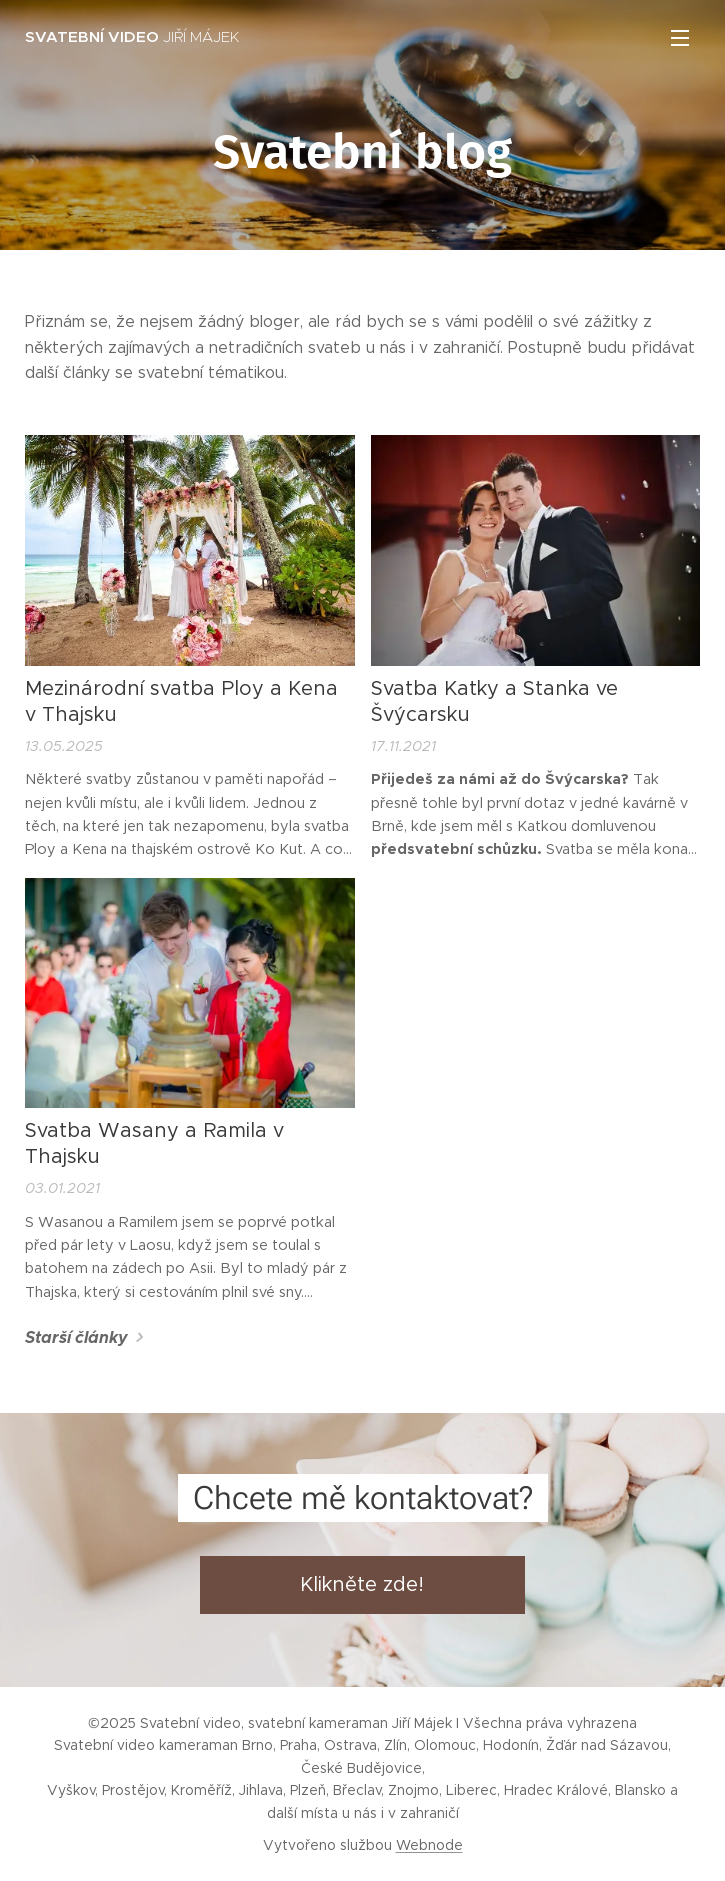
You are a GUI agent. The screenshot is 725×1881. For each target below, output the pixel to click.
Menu (680, 38)
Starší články (76, 1337)
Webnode (429, 1845)
